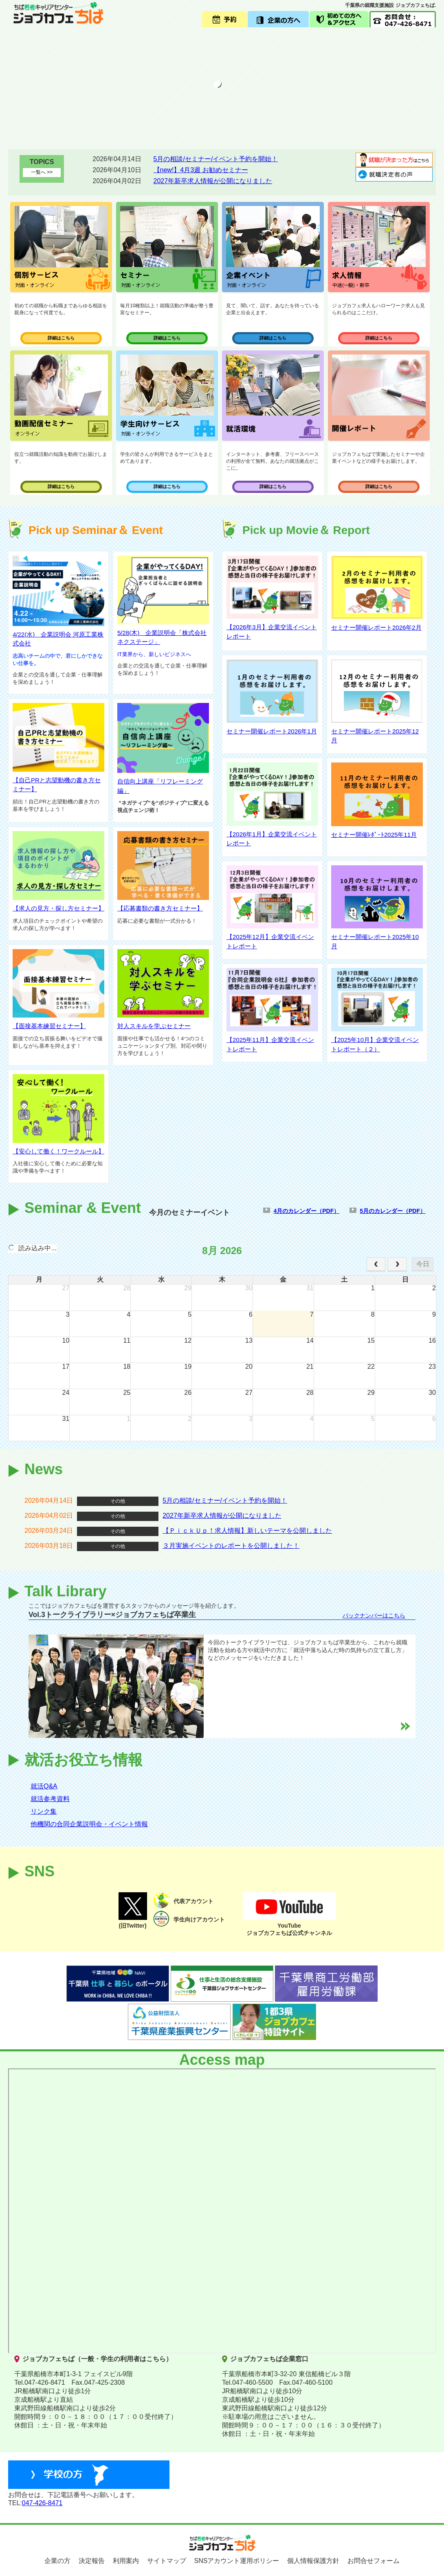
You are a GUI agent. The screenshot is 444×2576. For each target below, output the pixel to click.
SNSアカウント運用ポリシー (236, 2560)
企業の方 (57, 2560)
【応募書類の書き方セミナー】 (160, 908)
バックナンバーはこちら (374, 1615)
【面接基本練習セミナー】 (49, 1025)
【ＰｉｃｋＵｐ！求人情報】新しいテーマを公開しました (247, 1530)
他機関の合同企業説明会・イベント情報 (89, 1824)
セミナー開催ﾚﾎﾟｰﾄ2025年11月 (374, 834)
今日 (422, 1264)
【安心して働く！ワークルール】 (58, 1151)
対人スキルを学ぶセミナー (154, 1025)
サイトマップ (166, 2560)
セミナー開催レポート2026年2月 (376, 627)
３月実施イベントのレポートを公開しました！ (231, 1545)
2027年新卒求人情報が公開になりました (213, 180)
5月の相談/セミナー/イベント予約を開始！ (216, 158)
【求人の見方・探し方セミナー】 (58, 908)
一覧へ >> (42, 172)
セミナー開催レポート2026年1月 (271, 731)
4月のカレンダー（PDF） (306, 1211)
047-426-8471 (42, 2502)
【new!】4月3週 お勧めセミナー (201, 169)
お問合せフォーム (373, 2560)
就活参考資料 (50, 1798)
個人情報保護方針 (313, 2560)
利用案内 (126, 2560)
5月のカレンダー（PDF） (393, 1211)
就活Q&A (44, 1786)
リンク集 (44, 1811)
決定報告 (92, 2560)
